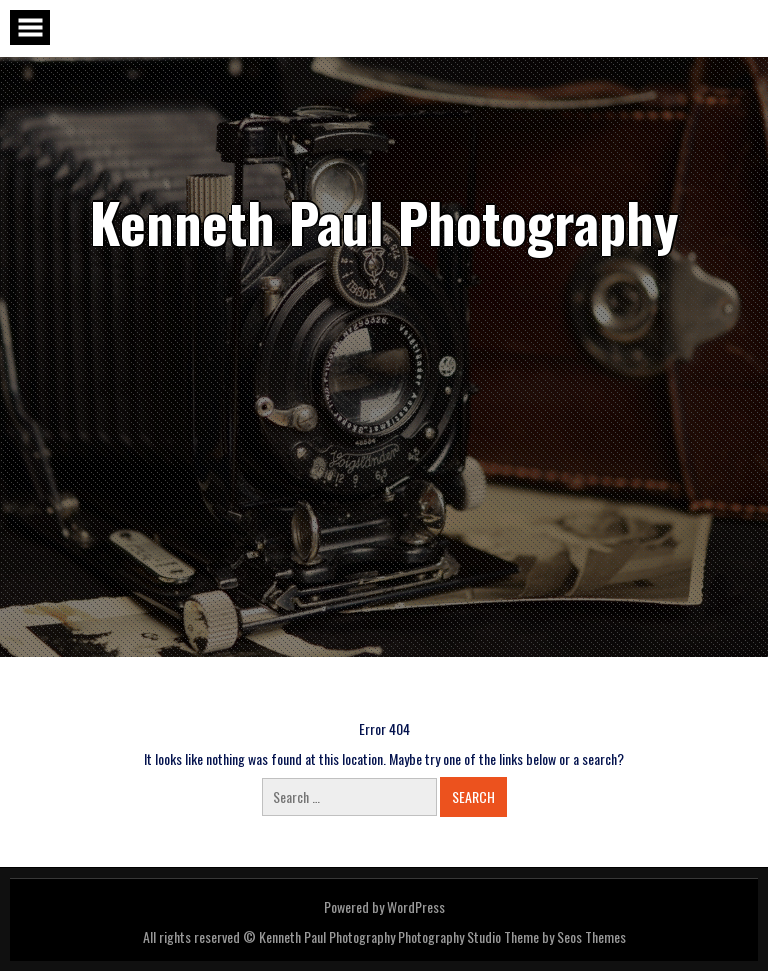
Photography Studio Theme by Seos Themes (512, 936)
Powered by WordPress (384, 906)
